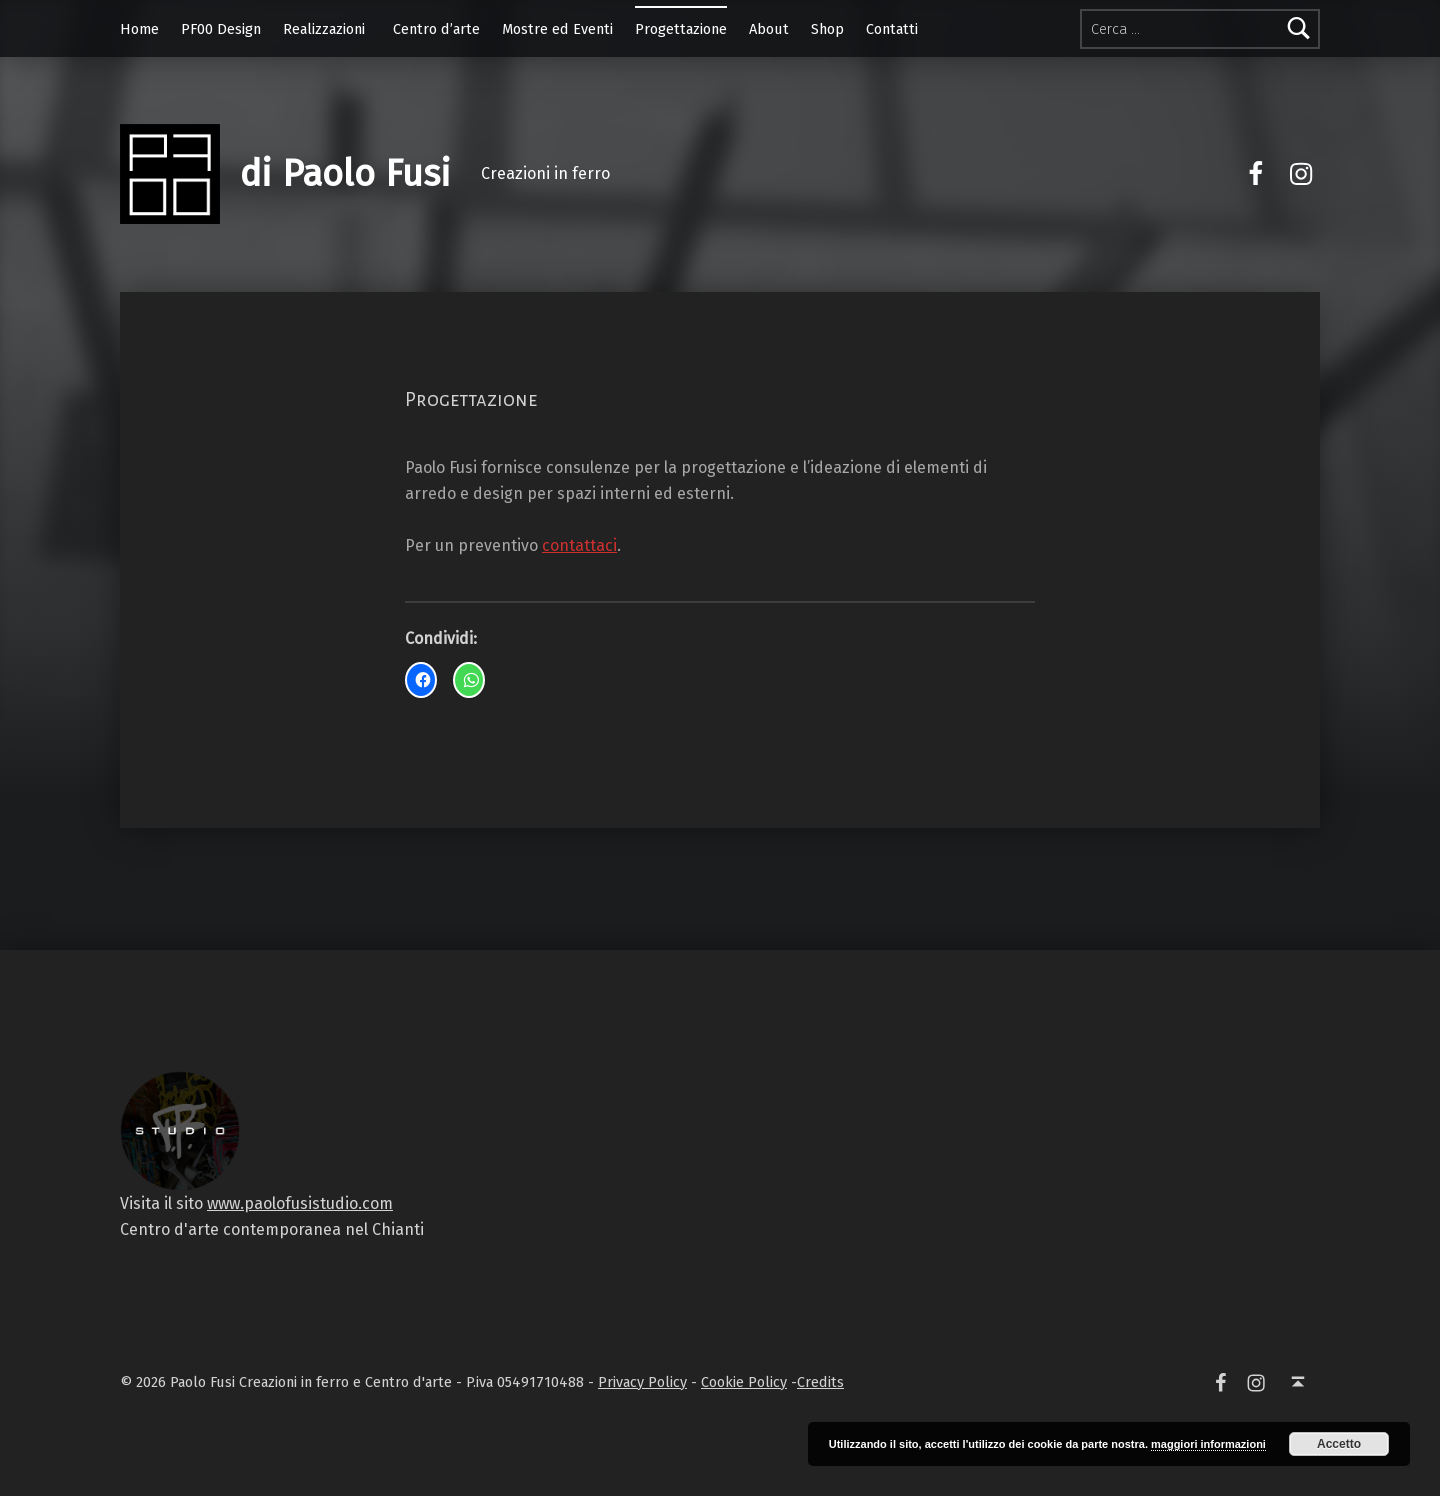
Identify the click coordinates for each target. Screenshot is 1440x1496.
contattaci (579, 545)
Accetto (1339, 1444)
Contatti (892, 29)
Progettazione (681, 29)
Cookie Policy (744, 1382)
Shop (827, 29)
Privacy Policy (642, 1382)
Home (139, 29)
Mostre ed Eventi (557, 29)
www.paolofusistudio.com (300, 1203)
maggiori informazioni (1208, 1444)
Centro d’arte (436, 29)
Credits (820, 1382)
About (769, 29)
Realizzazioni (324, 29)
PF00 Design (221, 29)
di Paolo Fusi (345, 174)
